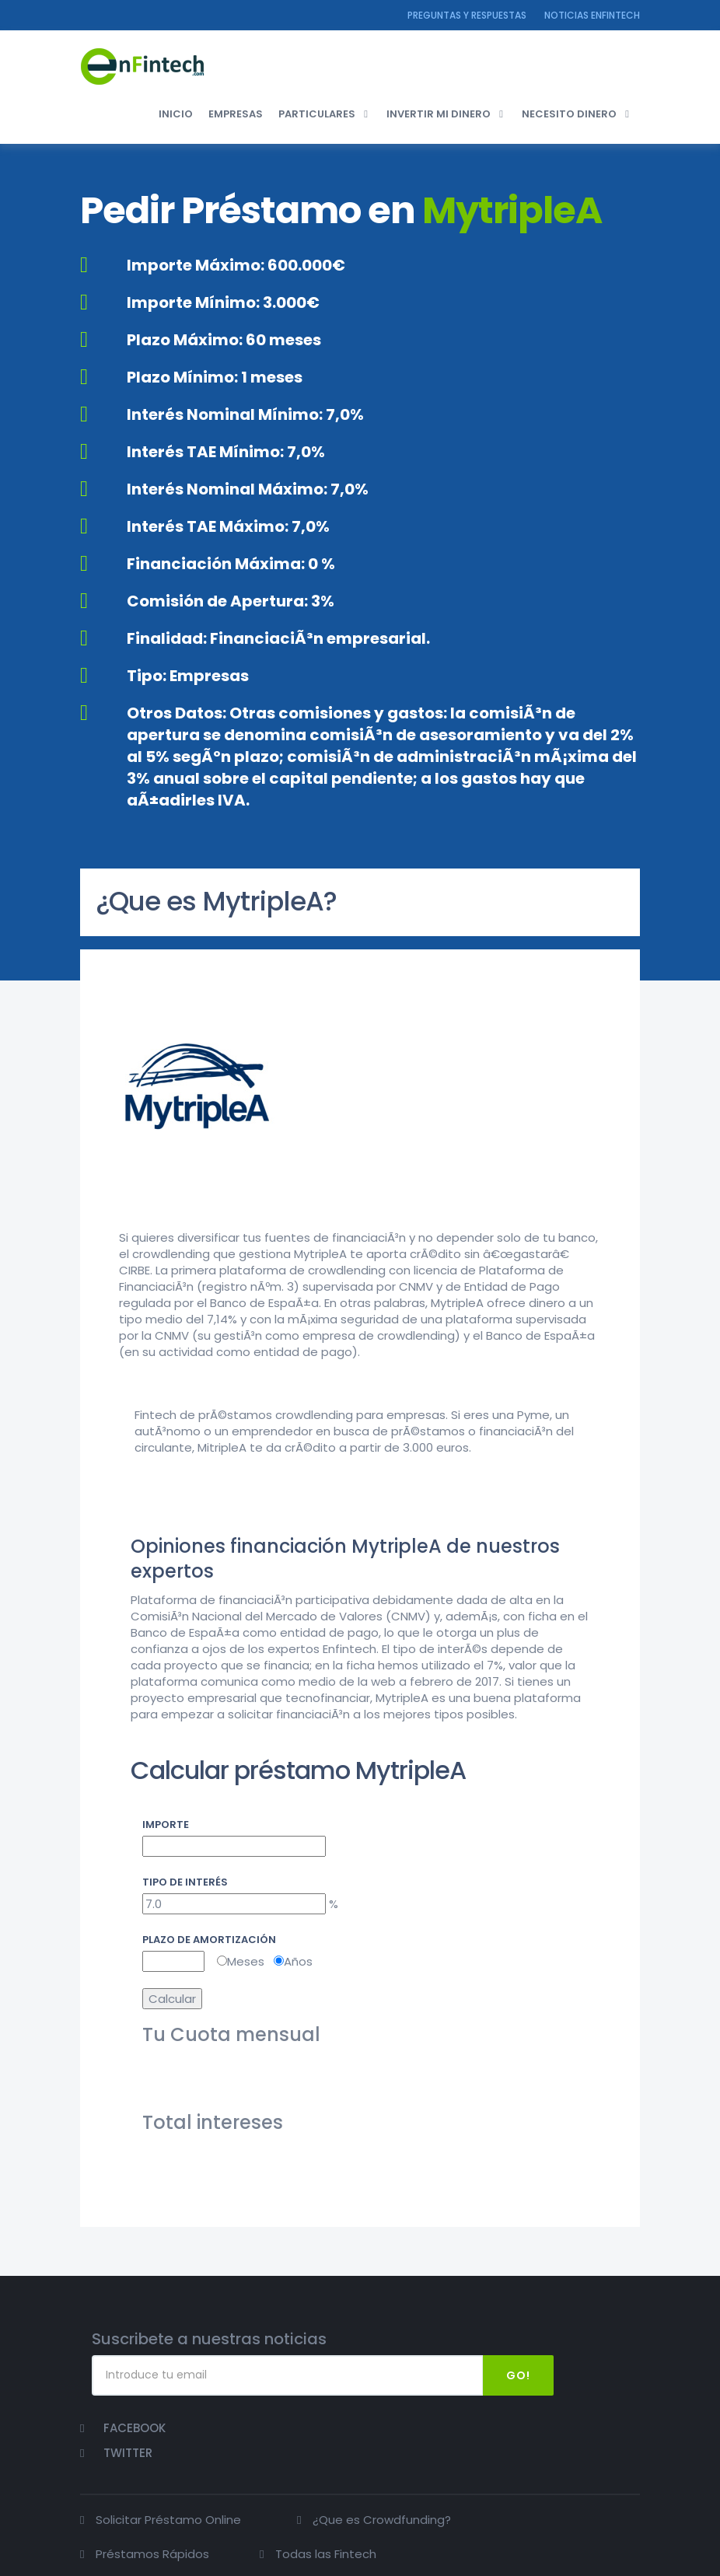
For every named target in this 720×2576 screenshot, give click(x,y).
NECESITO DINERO (569, 116)
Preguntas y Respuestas (466, 15)
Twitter (602, 2370)
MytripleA (512, 216)
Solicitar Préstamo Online (168, 2456)
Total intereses (212, 2119)
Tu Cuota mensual (231, 2031)
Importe (165, 1820)
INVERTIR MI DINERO (438, 116)
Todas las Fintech (146, 2509)
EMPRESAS (235, 116)
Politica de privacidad (582, 2547)
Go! (496, 2371)
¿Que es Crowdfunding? (359, 2456)
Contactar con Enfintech (465, 2547)
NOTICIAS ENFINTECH (592, 15)
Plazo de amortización (209, 1936)
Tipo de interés (185, 1878)
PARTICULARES (316, 116)
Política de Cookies (595, 2560)
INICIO (176, 116)
